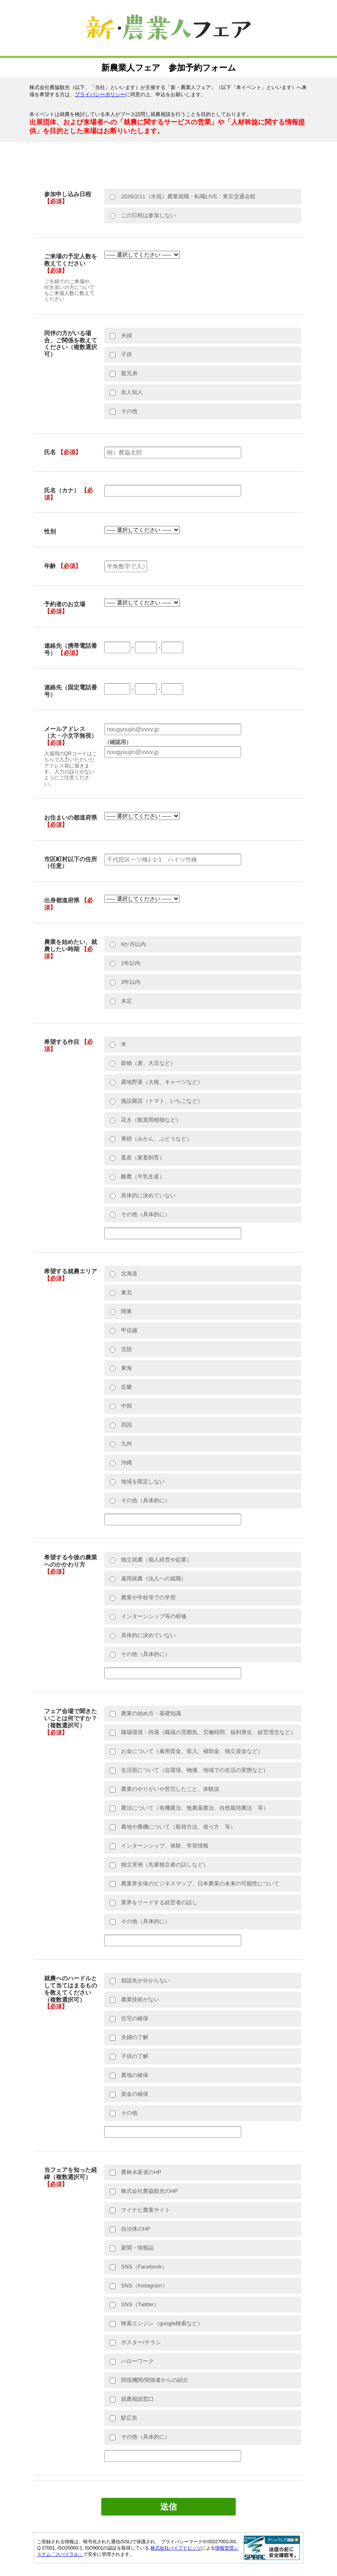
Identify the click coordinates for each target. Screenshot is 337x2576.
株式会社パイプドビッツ (175, 2547)
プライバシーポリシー (100, 94)
